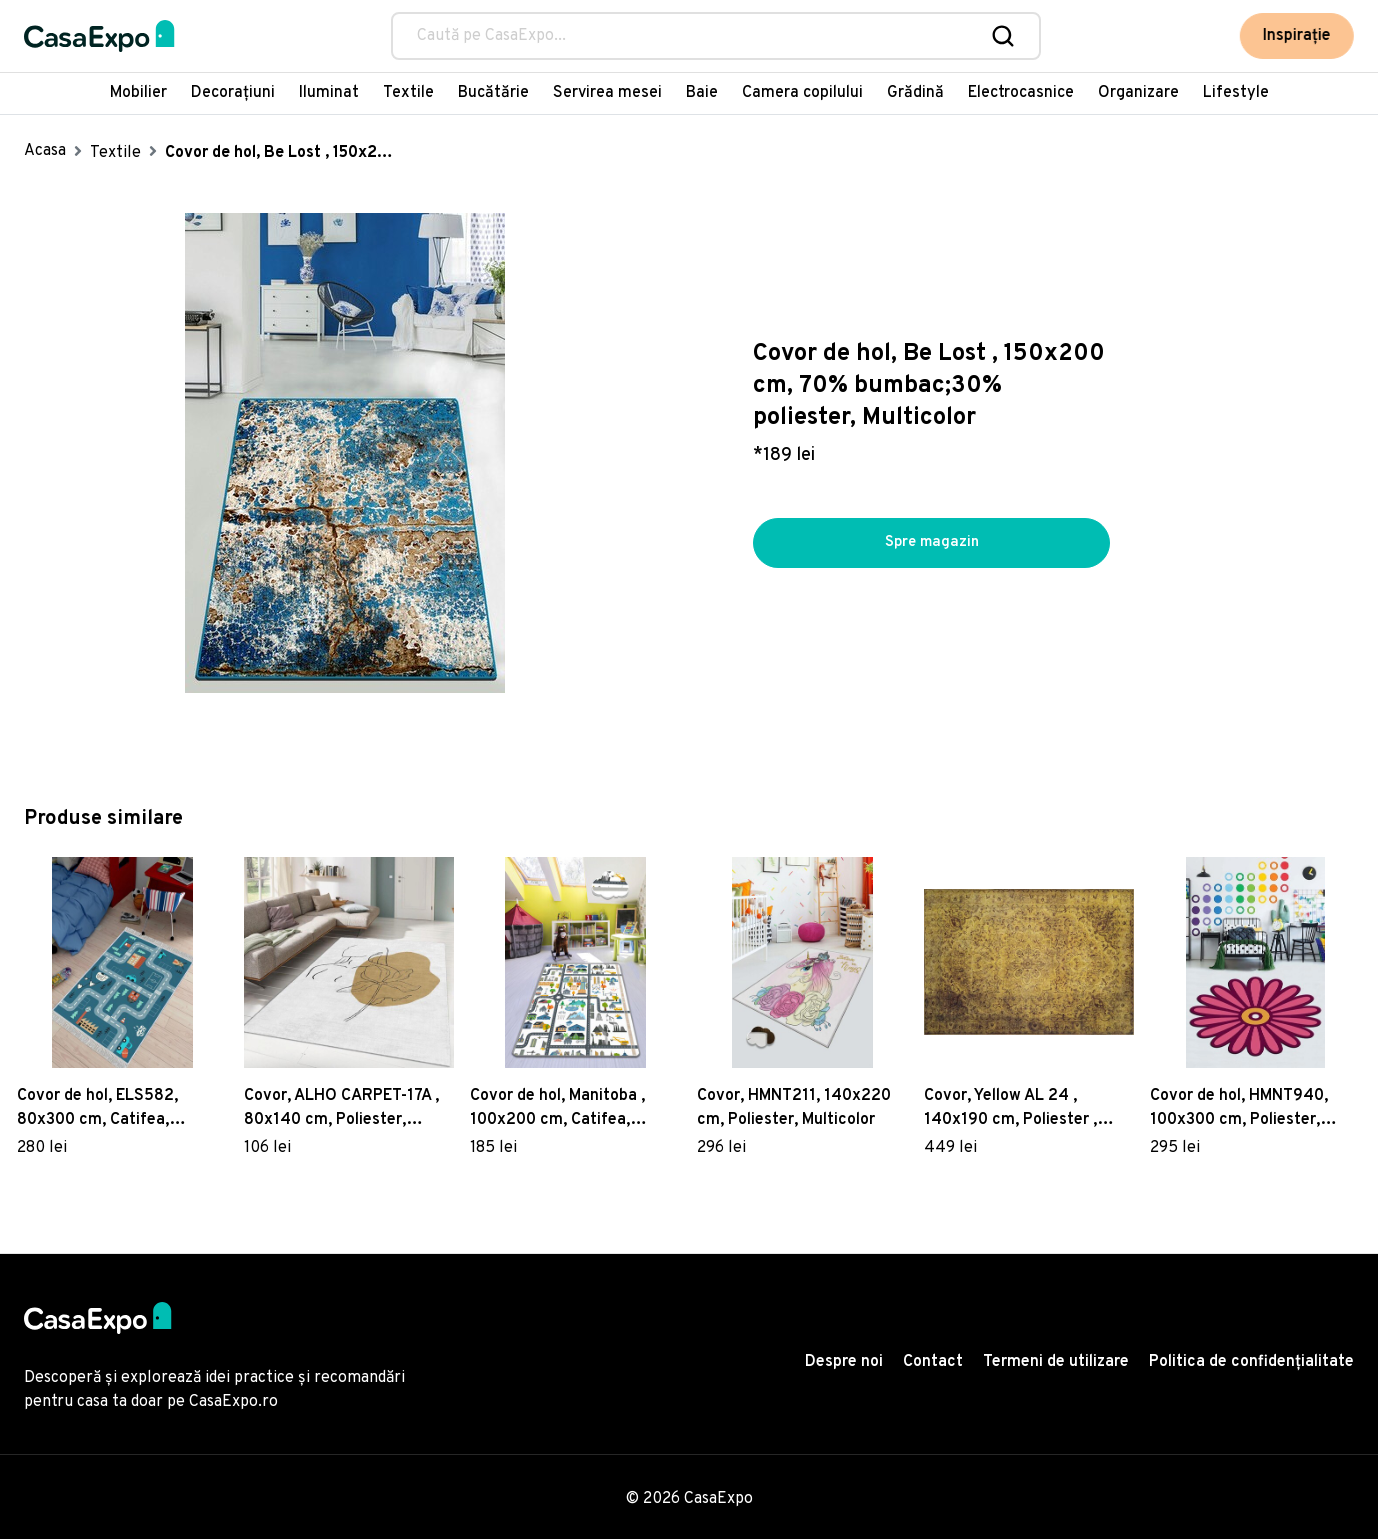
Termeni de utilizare (1056, 1362)
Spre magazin (932, 543)
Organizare (1138, 93)
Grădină (915, 93)
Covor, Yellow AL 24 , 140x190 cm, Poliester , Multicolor (1010, 1109)
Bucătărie (493, 93)
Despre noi (844, 1362)
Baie (702, 93)
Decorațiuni (233, 93)
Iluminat (329, 93)
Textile (408, 93)
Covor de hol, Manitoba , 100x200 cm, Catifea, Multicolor (557, 1109)
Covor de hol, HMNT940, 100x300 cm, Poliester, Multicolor (1239, 1109)
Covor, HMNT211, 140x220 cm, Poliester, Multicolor (794, 1108)
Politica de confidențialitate (1251, 1362)
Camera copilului (802, 93)
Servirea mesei (607, 93)
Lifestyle (1236, 93)
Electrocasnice (1021, 93)
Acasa (45, 151)
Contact (933, 1362)
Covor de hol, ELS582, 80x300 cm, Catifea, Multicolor (97, 1109)
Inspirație (1299, 36)
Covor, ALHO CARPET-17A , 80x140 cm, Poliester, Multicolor (341, 1109)
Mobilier (138, 93)
